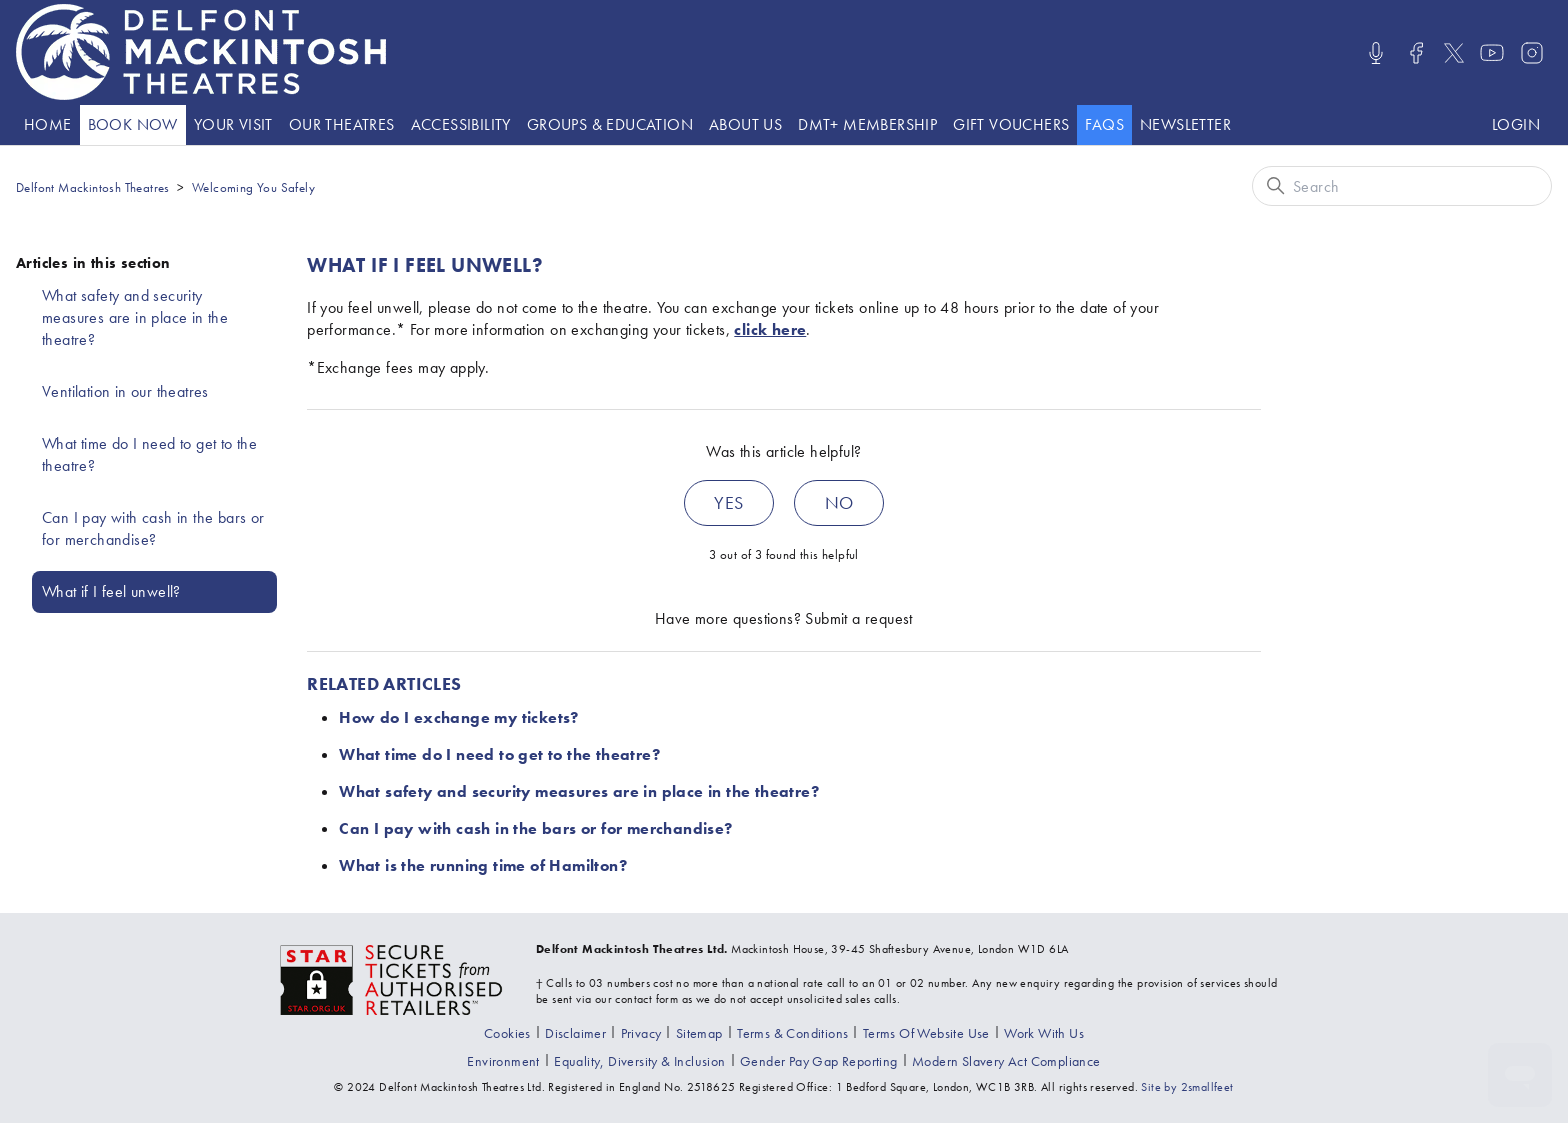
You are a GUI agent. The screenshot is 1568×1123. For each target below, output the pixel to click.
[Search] (1402, 186)
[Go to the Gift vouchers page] (1011, 125)
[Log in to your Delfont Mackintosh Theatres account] (1516, 125)
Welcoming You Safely (253, 187)
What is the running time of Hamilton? (483, 865)
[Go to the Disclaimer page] (575, 1033)
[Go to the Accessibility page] (461, 125)
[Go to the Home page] (48, 125)
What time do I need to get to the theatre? (149, 454)
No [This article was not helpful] (839, 502)
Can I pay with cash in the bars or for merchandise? (153, 528)
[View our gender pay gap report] (819, 1061)
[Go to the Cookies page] (507, 1033)
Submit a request (858, 618)
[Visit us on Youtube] (1492, 53)
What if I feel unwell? (111, 591)
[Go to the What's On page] (133, 125)
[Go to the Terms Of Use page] (926, 1033)
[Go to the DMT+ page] (867, 125)
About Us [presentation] (745, 124)
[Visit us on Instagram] (1532, 53)
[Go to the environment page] (503, 1061)
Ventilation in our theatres (125, 391)
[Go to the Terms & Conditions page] (792, 1033)
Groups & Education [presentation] (610, 124)
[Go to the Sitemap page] (699, 1033)
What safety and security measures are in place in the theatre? (135, 317)
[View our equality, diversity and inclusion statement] (639, 1061)
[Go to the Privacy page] (641, 1033)
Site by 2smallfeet (1187, 1087)
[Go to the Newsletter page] (1185, 125)
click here (770, 329)
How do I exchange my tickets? (459, 717)
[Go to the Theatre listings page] (342, 125)
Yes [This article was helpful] (728, 502)
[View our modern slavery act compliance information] (1006, 1061)
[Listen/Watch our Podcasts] (1376, 53)
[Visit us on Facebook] (1416, 53)
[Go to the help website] (1104, 125)
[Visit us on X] (1454, 53)
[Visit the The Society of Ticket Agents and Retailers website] (392, 978)
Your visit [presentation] (233, 124)
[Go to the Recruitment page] (1044, 1033)
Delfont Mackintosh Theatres (93, 187)
